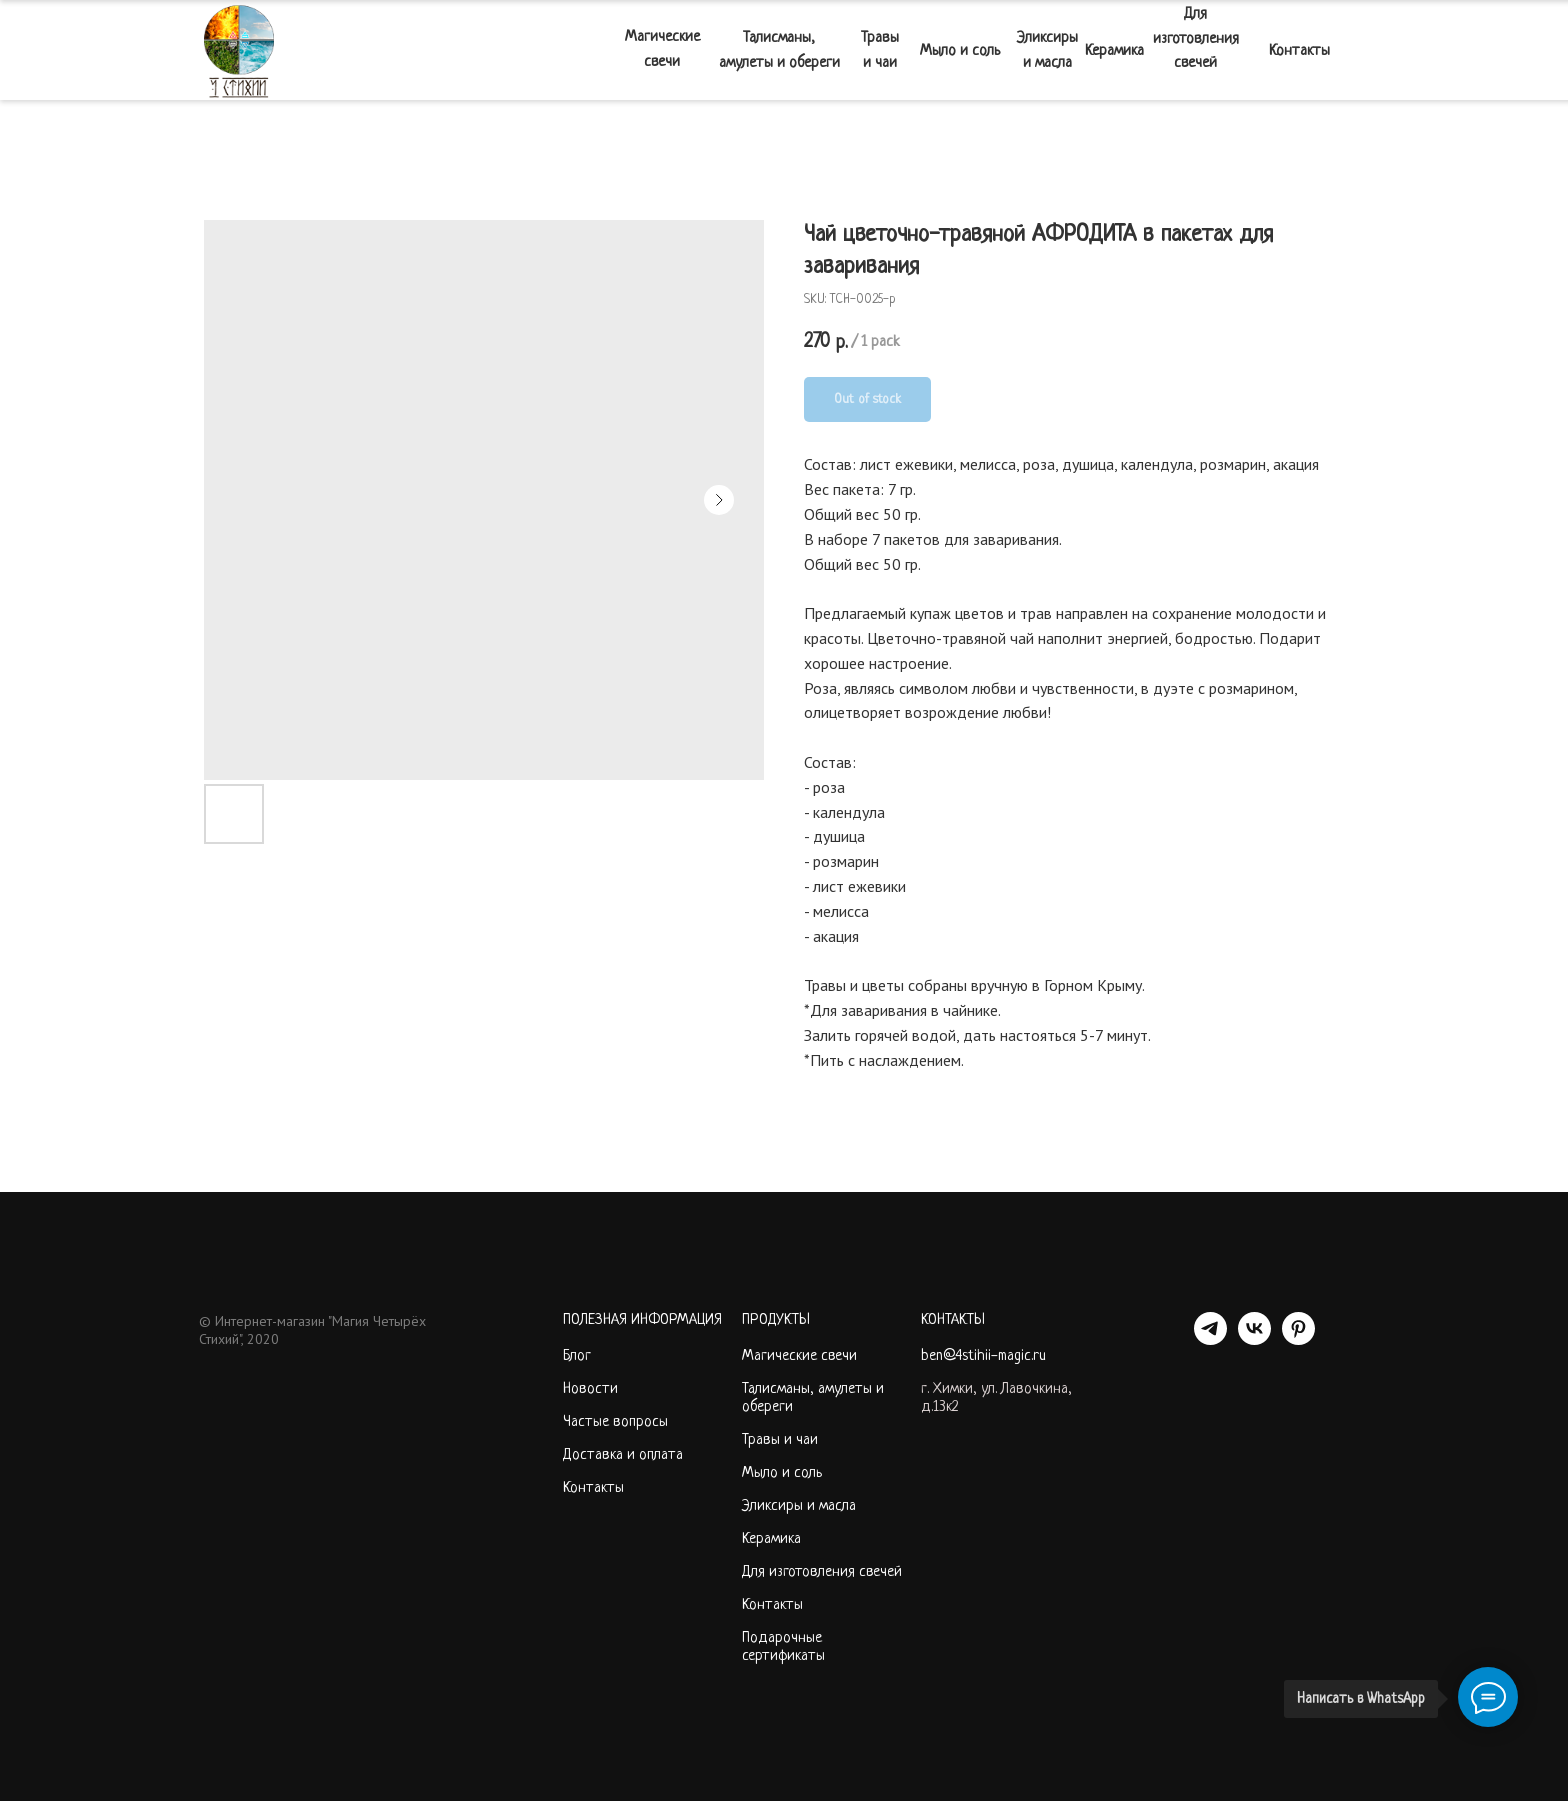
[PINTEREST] (1298, 1339)
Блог (577, 1356)
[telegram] (1210, 1339)
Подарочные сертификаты (783, 1647)
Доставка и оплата (623, 1455)
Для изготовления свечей (822, 1572)
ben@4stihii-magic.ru (983, 1356)
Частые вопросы (615, 1422)
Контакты (593, 1488)
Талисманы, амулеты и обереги (813, 1398)
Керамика (771, 1539)
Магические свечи (799, 1356)
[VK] (1254, 1339)
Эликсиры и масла (799, 1506)
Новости (590, 1389)
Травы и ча (776, 1440)
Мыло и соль (782, 1473)
